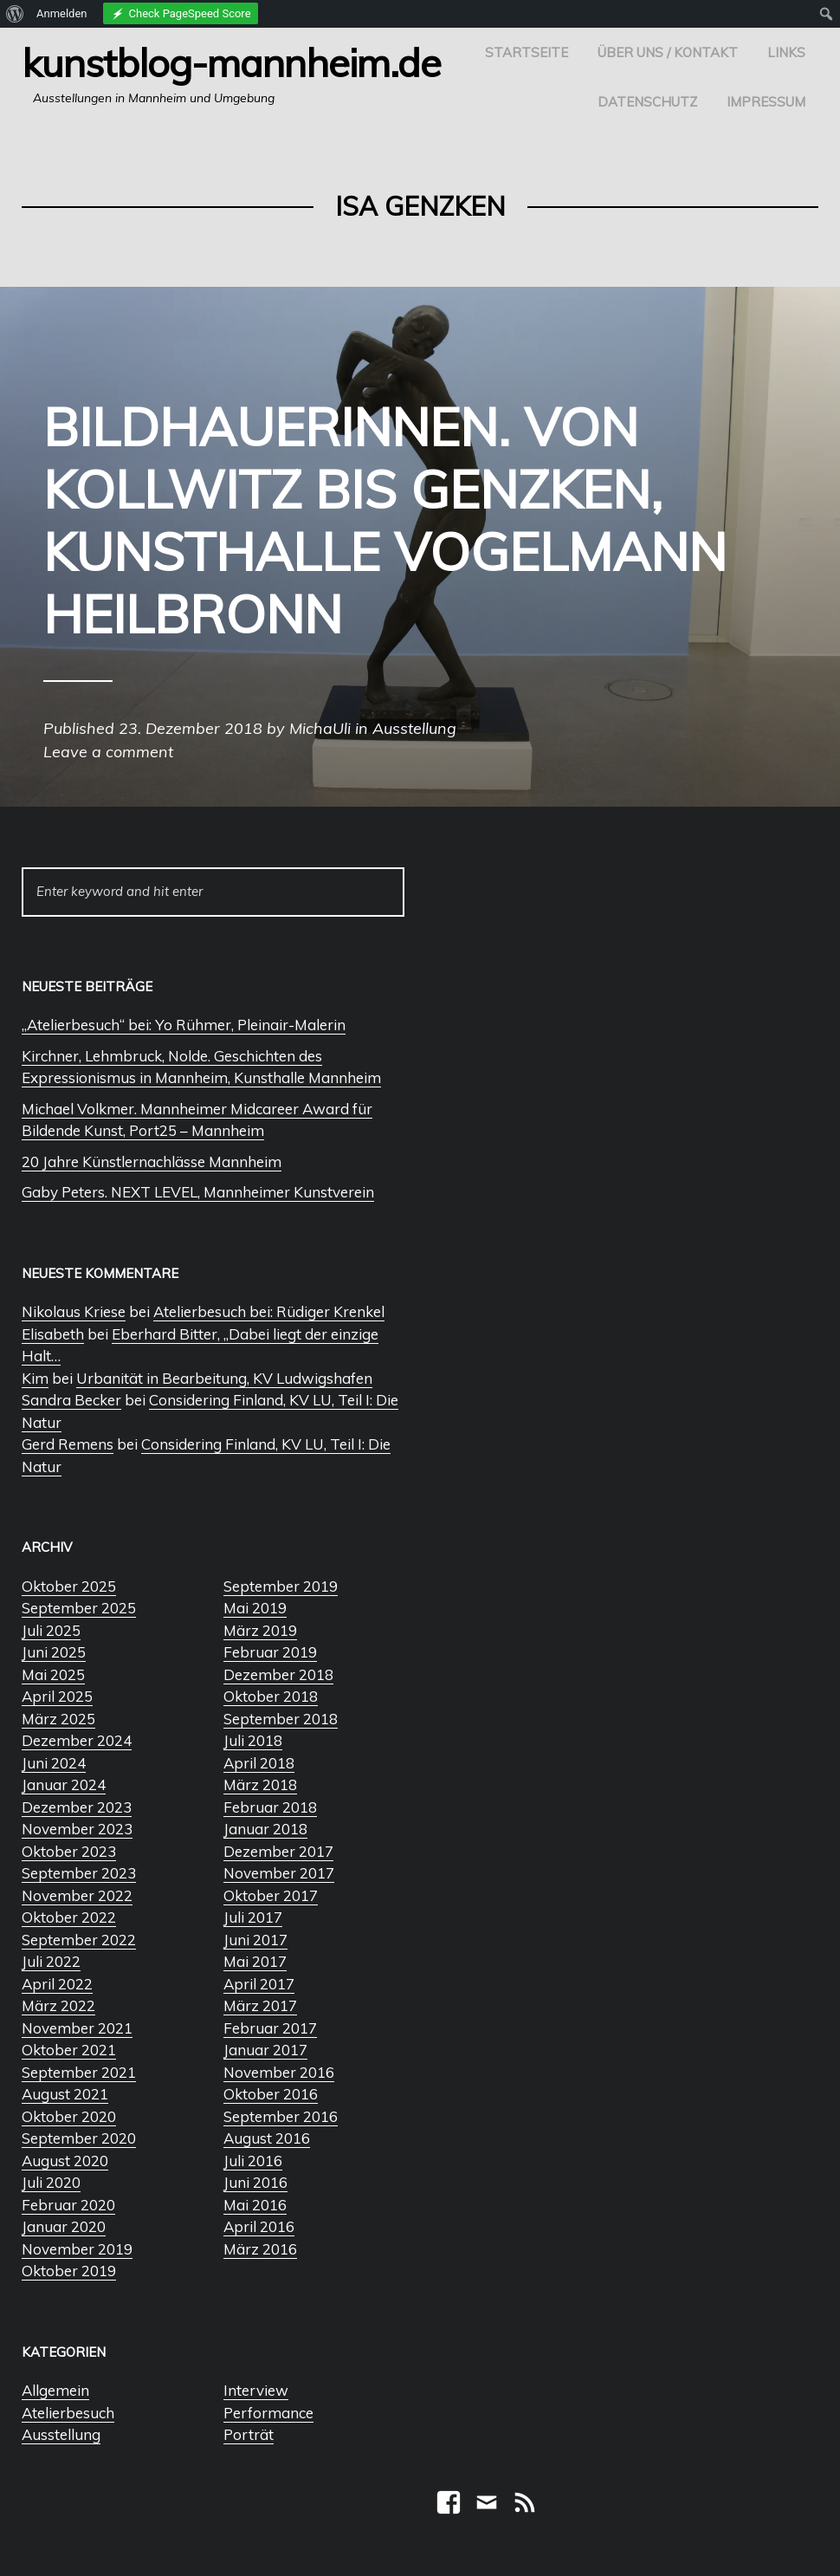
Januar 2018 (265, 1829)
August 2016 (266, 2138)
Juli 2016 (252, 2160)
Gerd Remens (67, 1444)
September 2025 (79, 1608)
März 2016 (260, 2249)
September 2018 (280, 1719)
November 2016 (278, 2072)
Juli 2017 (252, 1917)
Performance (268, 2413)
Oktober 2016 (270, 2094)
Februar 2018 (270, 1807)
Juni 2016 (255, 2182)
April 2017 (258, 1984)
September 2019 (280, 1586)
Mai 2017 (255, 1961)
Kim (35, 1378)
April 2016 (258, 2226)
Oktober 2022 (69, 1917)
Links (786, 52)
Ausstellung (61, 2434)
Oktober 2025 (69, 1586)
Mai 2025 (53, 1674)
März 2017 (260, 2005)
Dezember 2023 (77, 1807)
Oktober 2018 (270, 1696)
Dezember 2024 (77, 1740)
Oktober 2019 (69, 2270)
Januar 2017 (265, 2050)
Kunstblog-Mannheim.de (231, 62)
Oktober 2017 (270, 1895)
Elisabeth (53, 1334)
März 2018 (260, 1784)
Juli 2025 (51, 1630)
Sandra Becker (71, 1400)
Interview (255, 2390)
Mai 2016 (255, 2205)
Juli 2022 (51, 1961)
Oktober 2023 (69, 1851)
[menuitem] (15, 14)
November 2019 (77, 2249)
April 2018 (258, 1763)
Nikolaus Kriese (74, 1311)
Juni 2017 (255, 1939)
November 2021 (77, 2028)
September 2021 (79, 2072)
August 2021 (65, 2094)
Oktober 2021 (69, 2050)
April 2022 (57, 1984)
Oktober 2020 (69, 2116)
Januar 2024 (64, 1784)
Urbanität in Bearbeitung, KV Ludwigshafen (224, 1378)
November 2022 (77, 1895)
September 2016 (280, 2116)
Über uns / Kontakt (668, 52)
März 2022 (58, 2005)
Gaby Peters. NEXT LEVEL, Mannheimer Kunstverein (198, 1192)
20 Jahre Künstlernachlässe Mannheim (151, 1161)
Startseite (526, 52)
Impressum (766, 102)
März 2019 (260, 1630)
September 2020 (79, 2138)
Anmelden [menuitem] (61, 13)
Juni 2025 (54, 1652)
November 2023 (77, 1829)
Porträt (248, 2434)
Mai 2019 (255, 1608)
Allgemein (55, 2390)
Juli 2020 (51, 2182)
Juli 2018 (252, 1740)
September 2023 (79, 1873)
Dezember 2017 (278, 1851)
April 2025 (57, 1696)
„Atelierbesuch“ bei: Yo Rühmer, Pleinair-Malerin (184, 1024)
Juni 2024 (54, 1763)
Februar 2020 (68, 2205)
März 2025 (58, 1719)
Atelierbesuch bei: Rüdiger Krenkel (268, 1311)
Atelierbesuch (68, 2413)
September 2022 (79, 1939)
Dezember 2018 (278, 1674)
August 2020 (65, 2160)
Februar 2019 (270, 1652)
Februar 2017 (270, 2028)
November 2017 (278, 1873)
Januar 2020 (64, 2226)
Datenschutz (647, 102)
